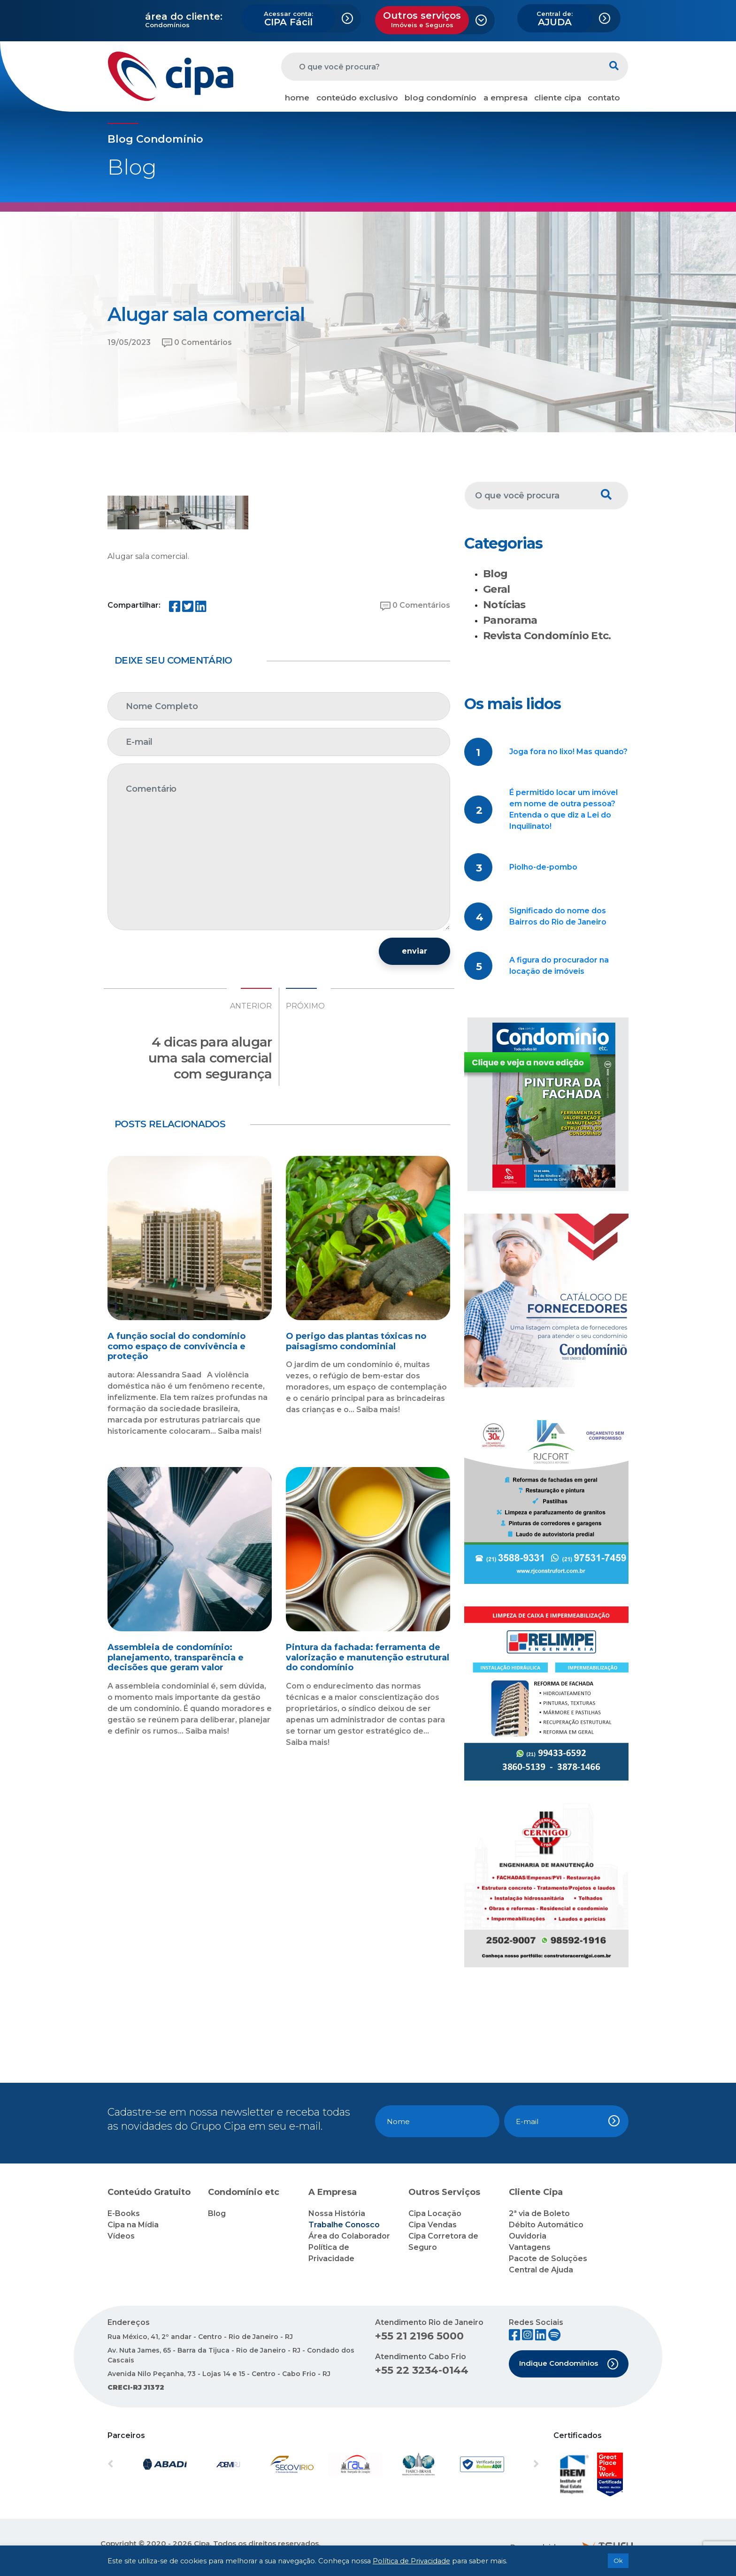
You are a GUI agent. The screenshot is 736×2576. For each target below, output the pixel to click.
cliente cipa (557, 97)
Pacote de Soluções (548, 2258)
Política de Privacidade (411, 2561)
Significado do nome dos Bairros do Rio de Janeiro (557, 916)
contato (604, 97)
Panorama (510, 620)
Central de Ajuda (541, 2269)
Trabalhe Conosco (344, 2224)
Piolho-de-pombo (543, 867)
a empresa (505, 97)
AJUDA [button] (555, 19)
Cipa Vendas (432, 2224)
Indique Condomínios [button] (569, 2364)
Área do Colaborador (349, 2236)
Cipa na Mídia (133, 2224)
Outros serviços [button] (422, 19)
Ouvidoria (527, 2236)
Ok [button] (618, 2560)
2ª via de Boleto (539, 2213)
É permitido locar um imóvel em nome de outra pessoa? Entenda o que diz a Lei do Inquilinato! (563, 809)
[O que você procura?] (440, 67)
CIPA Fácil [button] (288, 19)
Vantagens (530, 2247)
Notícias (504, 604)
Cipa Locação (434, 2213)
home (297, 97)
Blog (495, 573)
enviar (414, 951)
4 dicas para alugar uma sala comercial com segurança (210, 1057)
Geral (496, 589)
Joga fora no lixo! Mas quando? (568, 751)
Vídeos (121, 2236)
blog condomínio (440, 97)
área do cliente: (183, 16)
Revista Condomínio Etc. (547, 635)
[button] (139, 2464)
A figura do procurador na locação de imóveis (559, 965)
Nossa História (336, 2213)
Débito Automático (546, 2224)
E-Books (123, 2213)
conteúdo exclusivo (357, 97)
